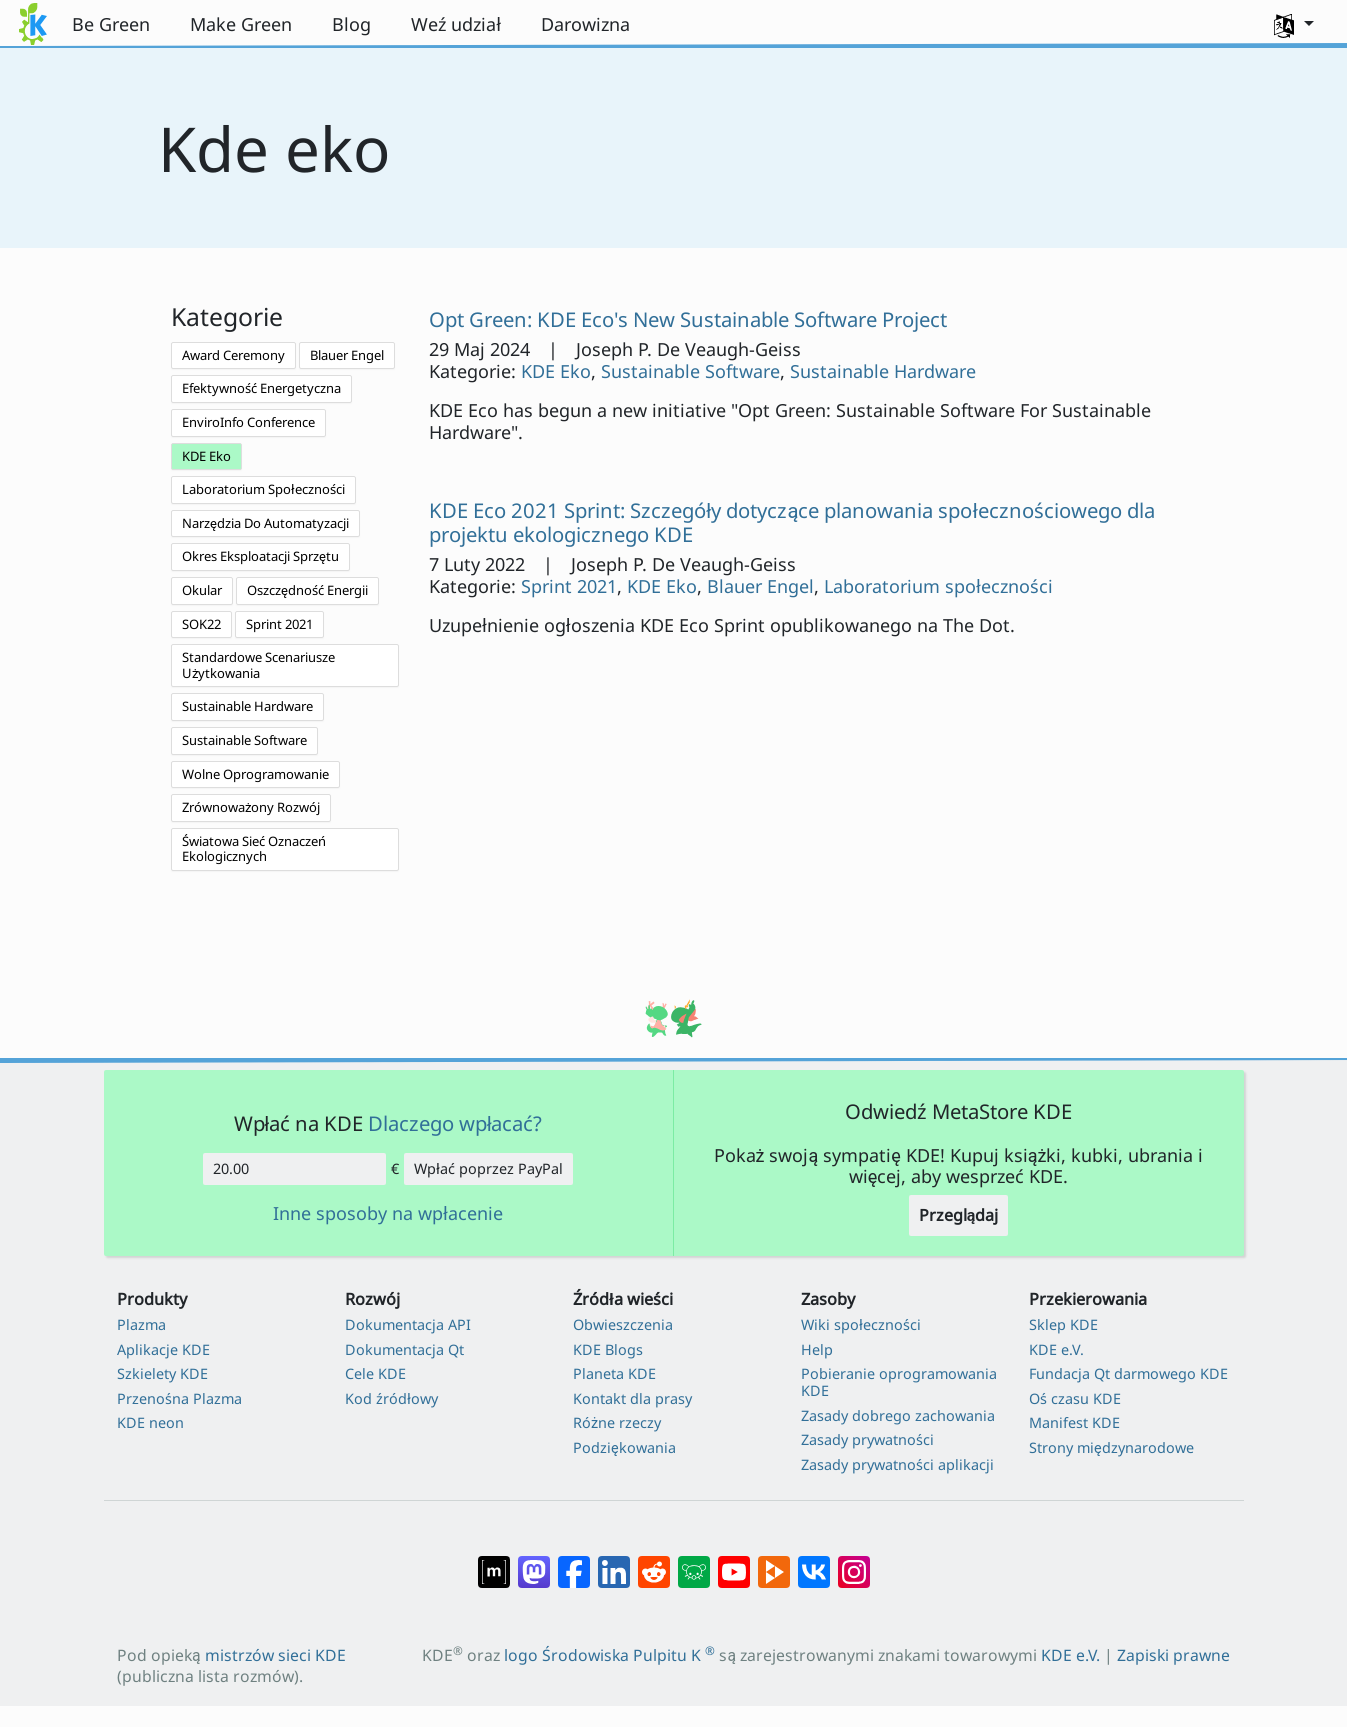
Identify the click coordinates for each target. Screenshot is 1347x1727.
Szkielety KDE (162, 1373)
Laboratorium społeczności (938, 586)
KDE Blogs (608, 1349)
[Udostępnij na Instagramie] (854, 1562)
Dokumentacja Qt (404, 1349)
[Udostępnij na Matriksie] (494, 1562)
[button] (1294, 24)
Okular (202, 590)
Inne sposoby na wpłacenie (388, 1214)
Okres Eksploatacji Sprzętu (260, 556)
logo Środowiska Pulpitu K (609, 1655)
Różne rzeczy (617, 1422)
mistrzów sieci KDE (275, 1655)
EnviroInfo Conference (248, 422)
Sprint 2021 (279, 624)
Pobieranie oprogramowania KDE (899, 1382)
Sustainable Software (244, 740)
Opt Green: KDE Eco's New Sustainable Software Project (688, 319)
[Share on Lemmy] (694, 1562)
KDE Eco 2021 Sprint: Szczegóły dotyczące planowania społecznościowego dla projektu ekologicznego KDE (792, 522)
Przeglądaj (959, 1215)
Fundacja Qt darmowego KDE (1128, 1373)
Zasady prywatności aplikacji (897, 1464)
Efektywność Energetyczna (261, 388)
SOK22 (201, 624)
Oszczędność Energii (307, 590)
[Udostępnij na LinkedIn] (614, 1562)
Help (817, 1349)
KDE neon (150, 1422)
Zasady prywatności (867, 1439)
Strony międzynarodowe (1111, 1447)
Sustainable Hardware (247, 706)
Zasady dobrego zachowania (898, 1415)
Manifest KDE (1074, 1422)
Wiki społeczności (861, 1324)
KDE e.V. (1056, 1349)
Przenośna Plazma (179, 1398)
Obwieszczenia (623, 1324)
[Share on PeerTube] (774, 1562)
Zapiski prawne (1173, 1655)
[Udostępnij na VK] (814, 1562)
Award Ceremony (233, 355)
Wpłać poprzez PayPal (488, 1168)
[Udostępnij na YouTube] (734, 1562)
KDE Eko (206, 456)
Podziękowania (624, 1447)
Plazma (141, 1324)
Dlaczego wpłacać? (455, 1123)
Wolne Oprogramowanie (255, 774)
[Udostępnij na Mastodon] (534, 1562)
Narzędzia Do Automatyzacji (265, 523)
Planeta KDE (614, 1373)
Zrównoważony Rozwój (251, 807)
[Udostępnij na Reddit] (654, 1562)
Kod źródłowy (391, 1398)
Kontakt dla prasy (632, 1398)
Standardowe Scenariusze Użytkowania (258, 665)
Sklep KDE (1063, 1324)
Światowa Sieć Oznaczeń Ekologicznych (254, 849)
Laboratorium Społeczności (263, 489)
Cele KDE (375, 1373)
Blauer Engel (347, 355)
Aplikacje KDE (163, 1349)
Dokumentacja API (408, 1324)
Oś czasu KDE (1075, 1398)
